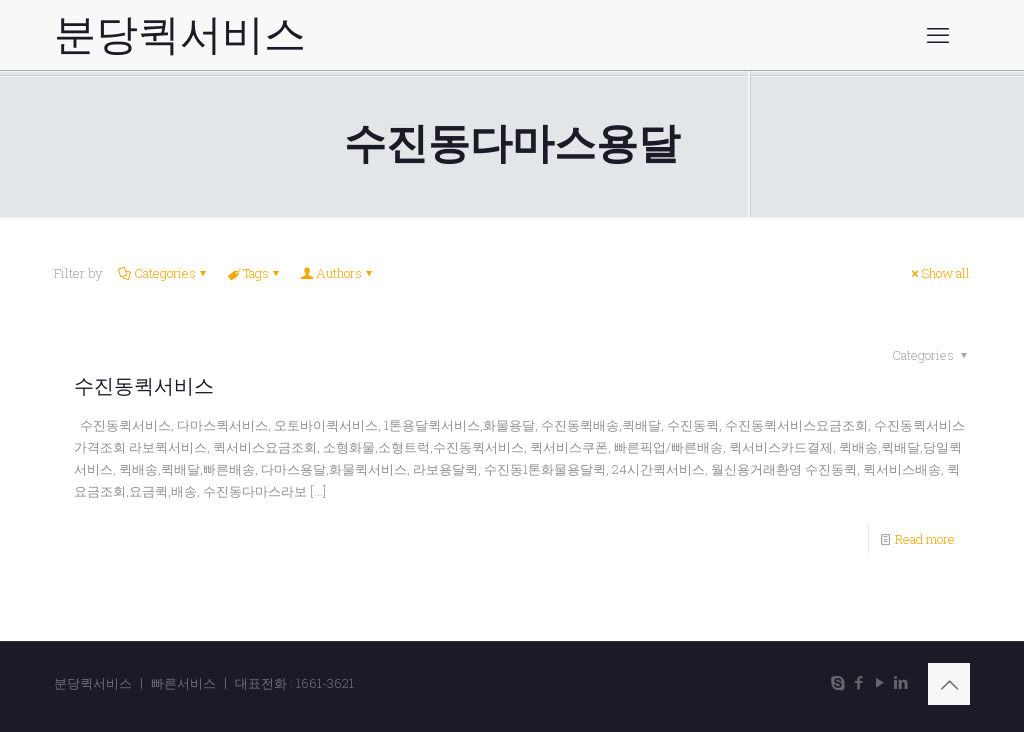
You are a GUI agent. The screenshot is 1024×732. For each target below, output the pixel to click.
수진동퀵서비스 (144, 386)
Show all (939, 273)
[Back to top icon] (949, 684)
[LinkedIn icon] (900, 682)
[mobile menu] (938, 35)
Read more (925, 539)
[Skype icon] (837, 682)
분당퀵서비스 (180, 35)
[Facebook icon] (858, 682)
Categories (163, 273)
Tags (254, 273)
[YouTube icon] (879, 682)
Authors (337, 273)
